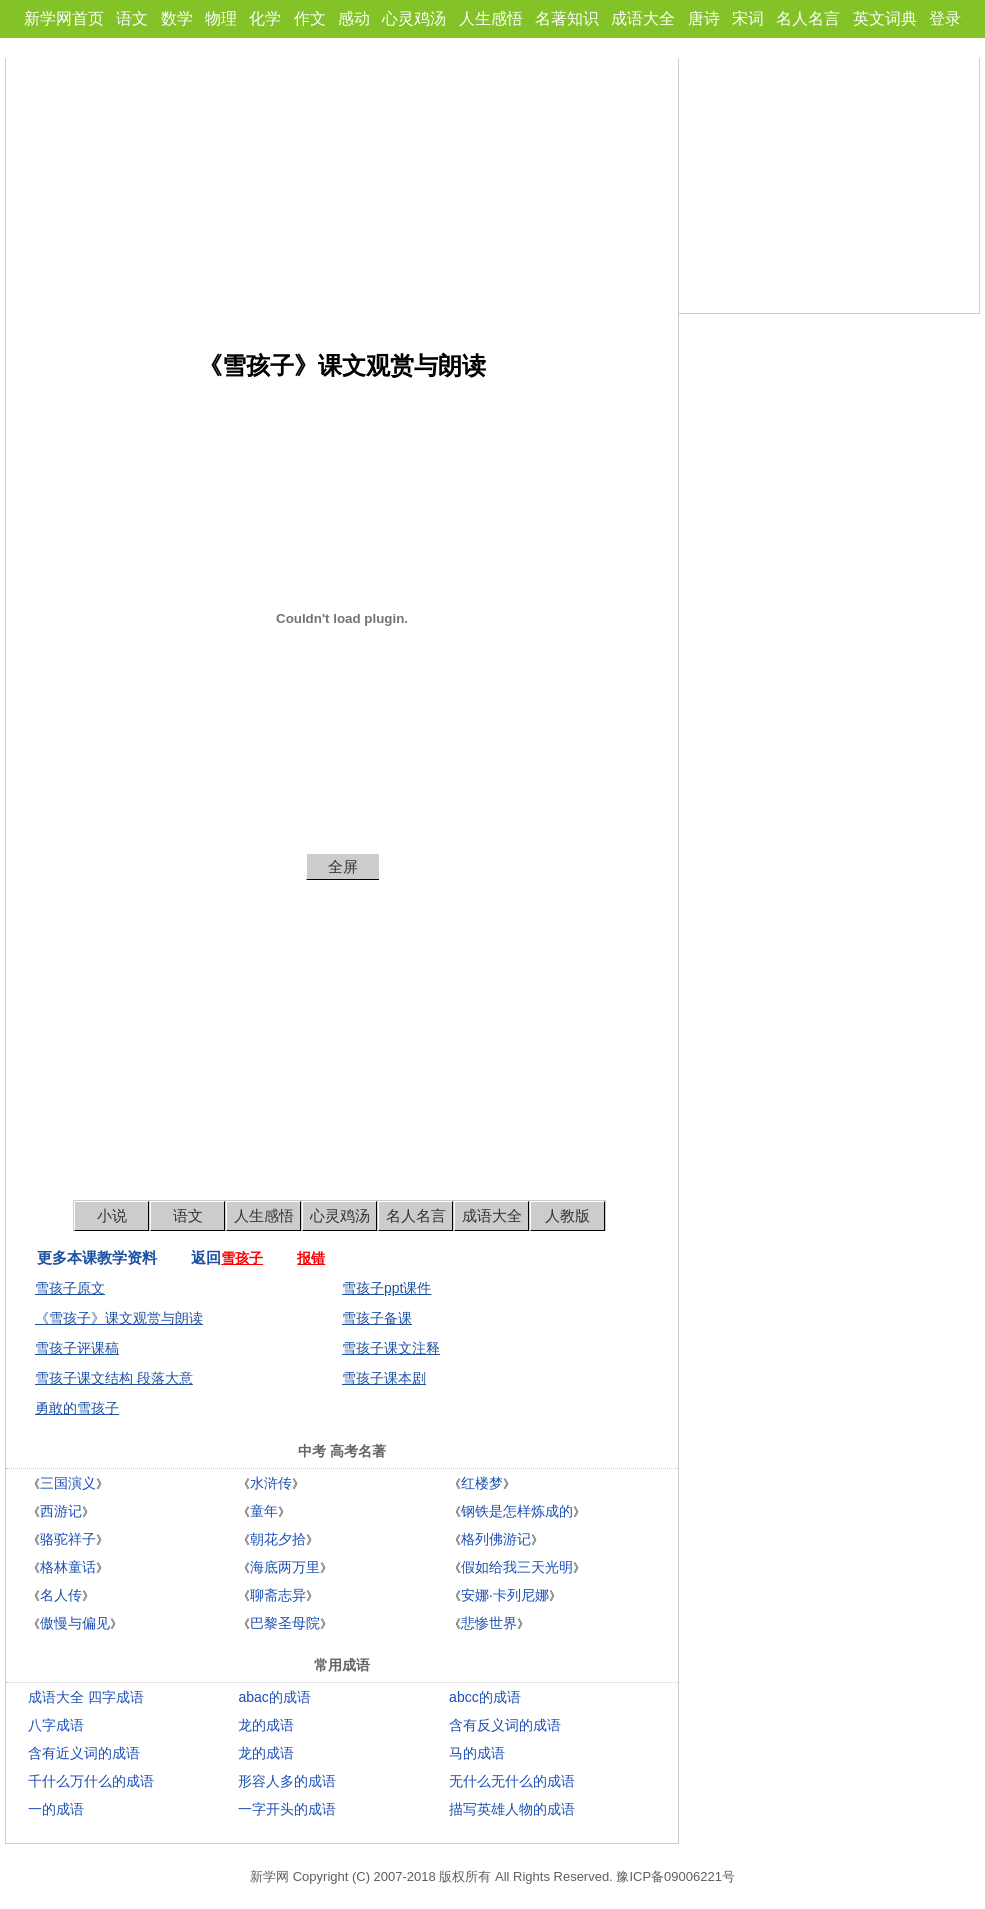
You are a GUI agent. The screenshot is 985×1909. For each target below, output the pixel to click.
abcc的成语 (485, 1697)
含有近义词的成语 (84, 1753)
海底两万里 (285, 1567)
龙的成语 (266, 1725)
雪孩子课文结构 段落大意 (114, 1378)
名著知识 (567, 18)
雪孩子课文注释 (391, 1348)
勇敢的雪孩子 (77, 1408)
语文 (132, 18)
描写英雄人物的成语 (512, 1809)
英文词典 (885, 18)
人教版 (567, 1215)
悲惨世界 (489, 1623)
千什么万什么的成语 (91, 1781)
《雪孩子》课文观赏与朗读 (119, 1318)
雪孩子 (242, 1258)
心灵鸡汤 (414, 18)
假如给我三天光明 (517, 1567)
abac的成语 (274, 1697)
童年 (264, 1511)
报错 (311, 1258)
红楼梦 (482, 1483)
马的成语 (477, 1753)
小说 (112, 1215)
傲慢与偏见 (75, 1623)
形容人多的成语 (287, 1781)
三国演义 (68, 1483)
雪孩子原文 (70, 1288)
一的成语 (56, 1809)
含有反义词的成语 (505, 1725)
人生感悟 (491, 18)
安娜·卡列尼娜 (505, 1595)
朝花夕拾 (278, 1539)
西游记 (61, 1511)
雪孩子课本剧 (384, 1378)
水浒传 (271, 1483)
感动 (354, 18)
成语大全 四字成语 (86, 1697)
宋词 (748, 18)
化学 (265, 18)
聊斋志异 (278, 1595)
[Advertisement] (342, 198)
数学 (177, 18)
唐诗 (704, 18)
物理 (221, 18)
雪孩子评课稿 (77, 1348)
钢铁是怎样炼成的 (517, 1511)
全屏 (343, 866)
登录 (945, 18)
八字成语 (56, 1725)
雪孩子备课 (377, 1318)
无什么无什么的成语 (512, 1781)
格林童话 (68, 1567)
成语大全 (643, 18)
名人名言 (808, 18)
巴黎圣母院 (285, 1623)
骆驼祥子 (68, 1539)
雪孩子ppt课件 (386, 1288)
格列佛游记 (496, 1539)
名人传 (61, 1595)
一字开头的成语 (287, 1809)
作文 (310, 18)
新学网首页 (64, 18)
